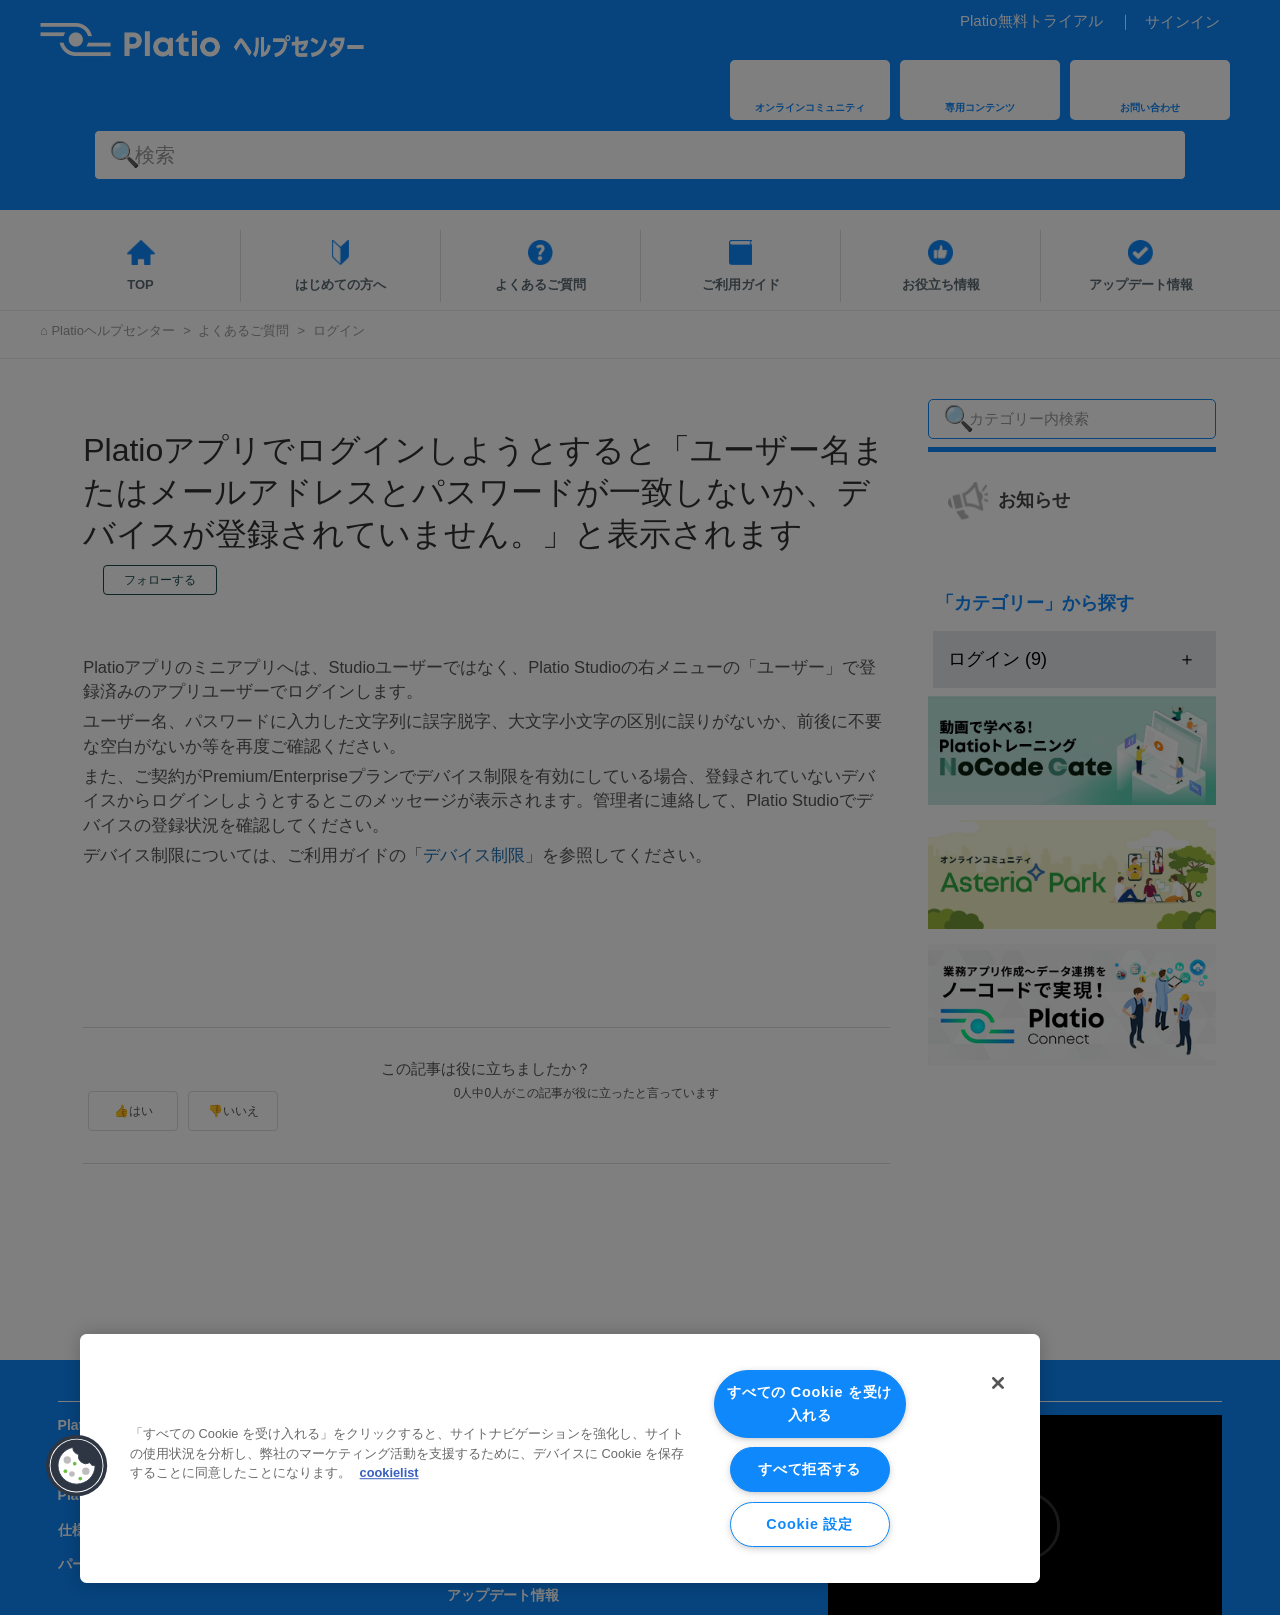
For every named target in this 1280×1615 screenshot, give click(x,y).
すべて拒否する (809, 1469)
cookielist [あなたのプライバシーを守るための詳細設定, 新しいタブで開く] (389, 1472)
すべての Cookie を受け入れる (809, 1403)
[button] (77, 1466)
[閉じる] (998, 1383)
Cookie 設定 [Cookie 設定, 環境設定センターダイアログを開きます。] (809, 1524)
